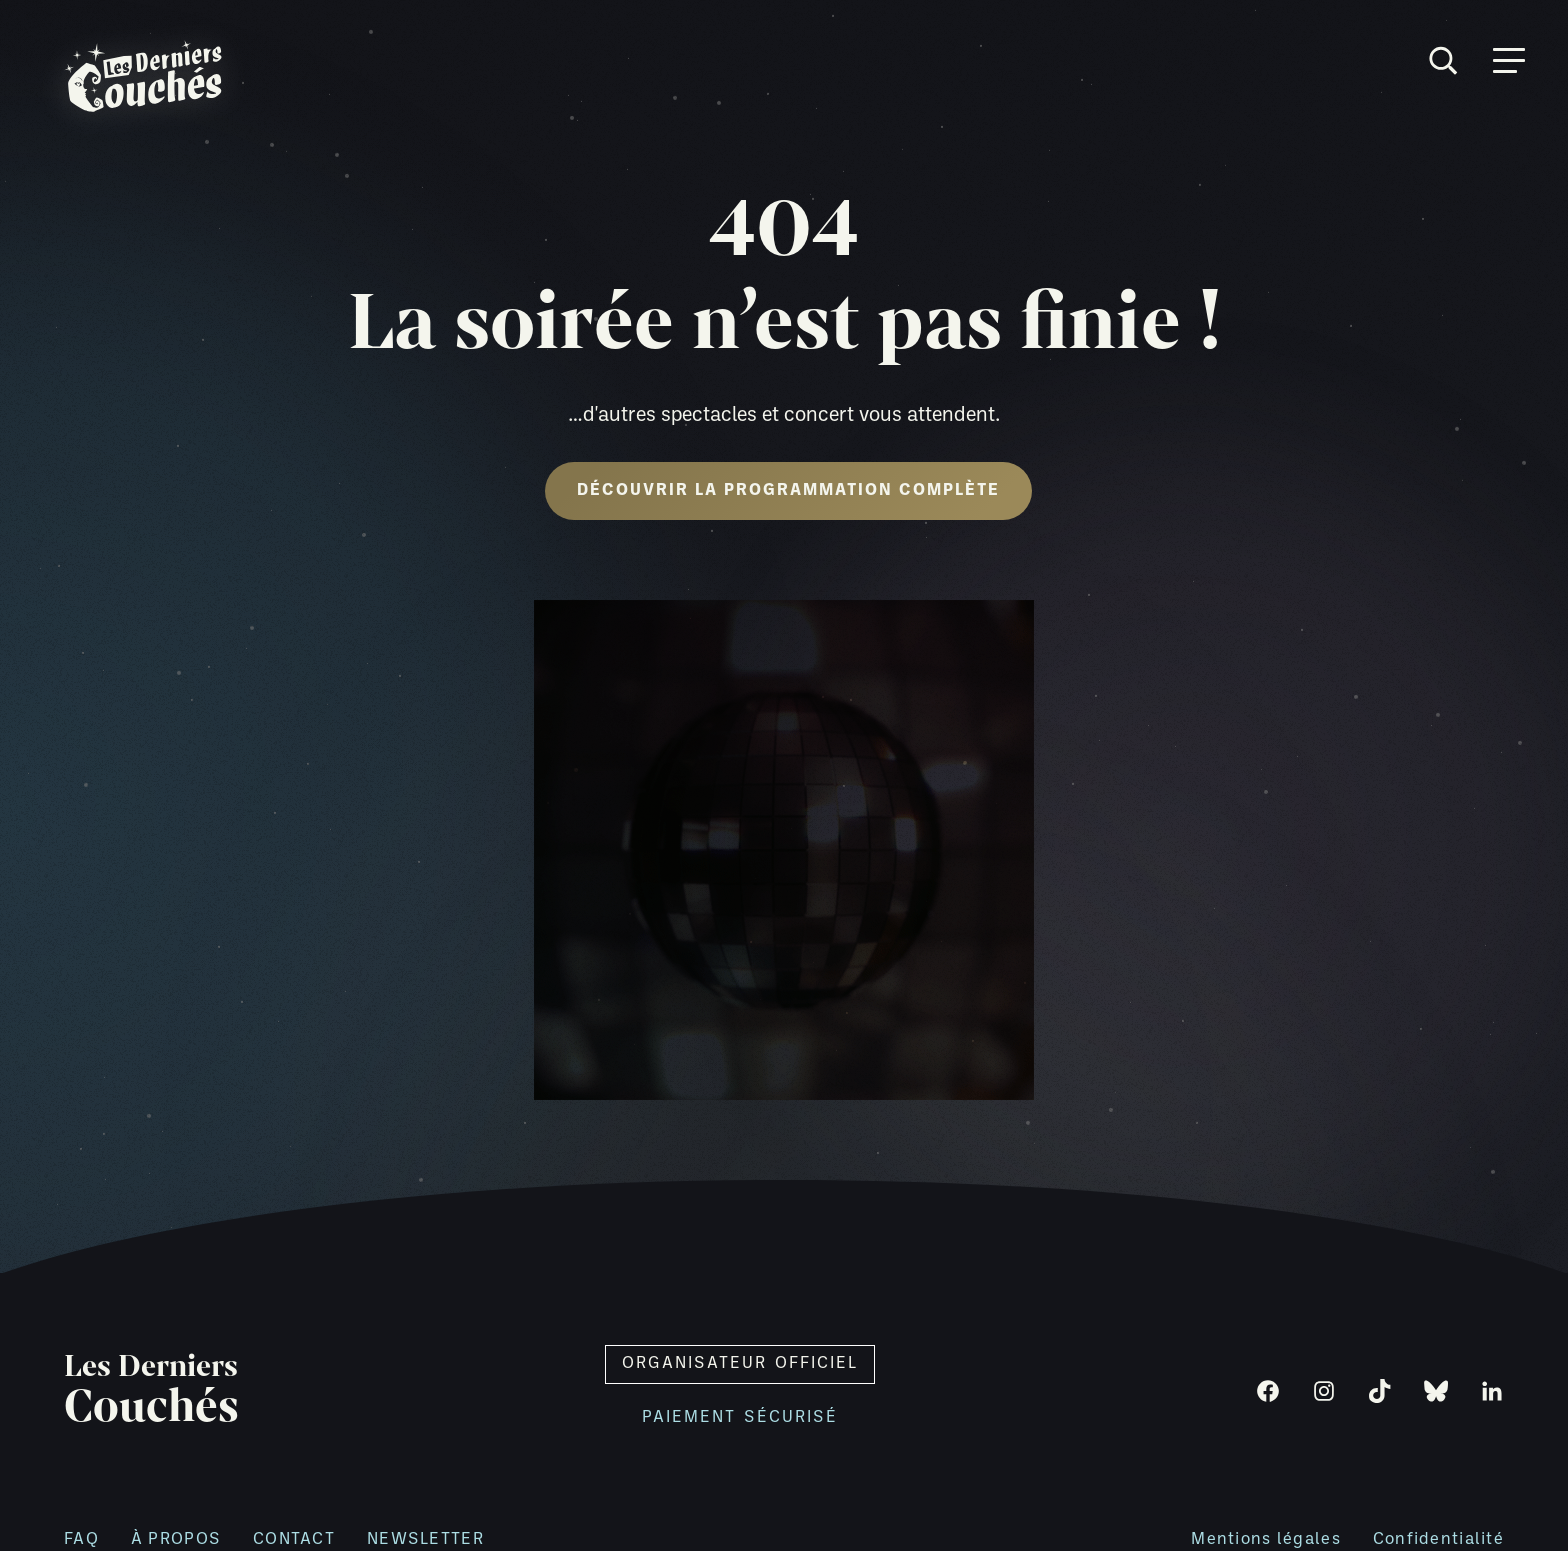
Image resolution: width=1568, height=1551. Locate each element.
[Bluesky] (1436, 1391)
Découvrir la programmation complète (788, 491)
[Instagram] (1324, 1391)
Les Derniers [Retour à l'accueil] (151, 1391)
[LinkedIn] (1492, 1391)
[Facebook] (1268, 1391)
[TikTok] (1380, 1391)
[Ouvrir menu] (1509, 60)
